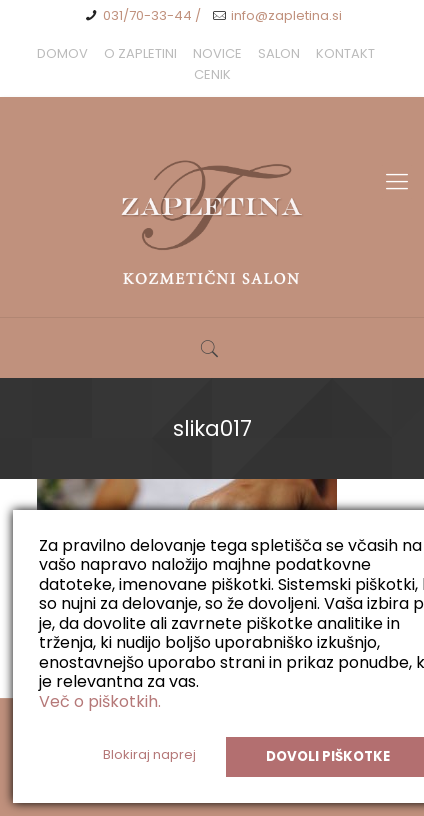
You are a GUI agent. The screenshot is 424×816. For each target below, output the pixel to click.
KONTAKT (345, 53)
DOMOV (62, 53)
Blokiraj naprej (149, 754)
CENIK (212, 74)
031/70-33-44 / (152, 15)
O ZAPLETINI (140, 53)
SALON (279, 53)
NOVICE (217, 53)
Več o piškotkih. (100, 701)
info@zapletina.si (286, 15)
